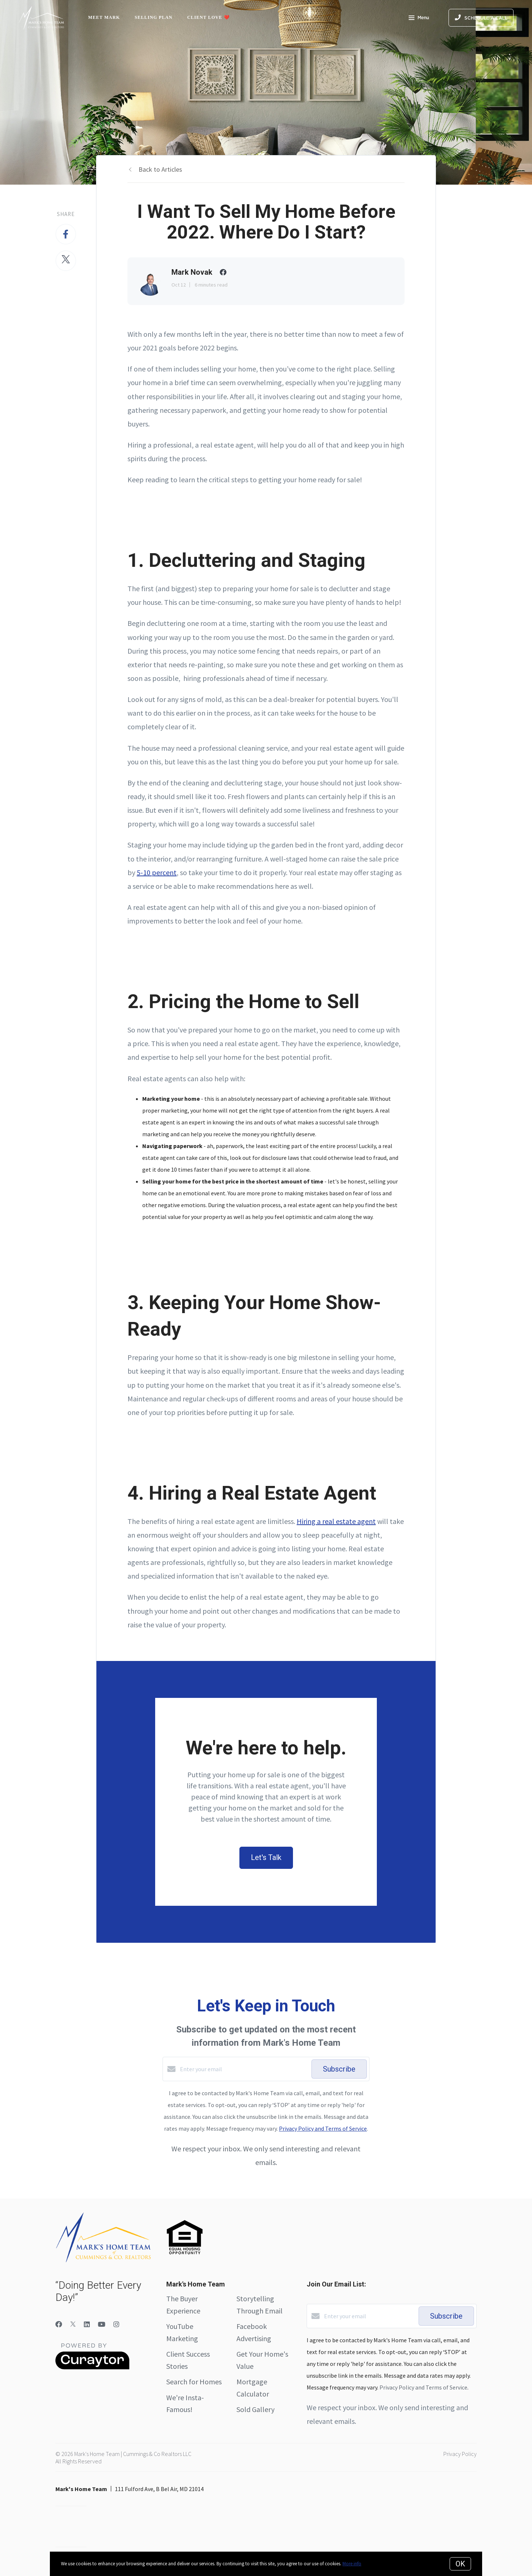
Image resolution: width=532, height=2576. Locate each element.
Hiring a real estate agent (336, 1521)
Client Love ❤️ (208, 17)
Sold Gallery (255, 2409)
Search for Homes (194, 2381)
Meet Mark (104, 17)
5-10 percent (157, 872)
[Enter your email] (244, 2069)
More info (351, 2563)
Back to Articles (160, 169)
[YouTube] (101, 2324)
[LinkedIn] (87, 2324)
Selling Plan (154, 17)
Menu (419, 18)
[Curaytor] (92, 2367)
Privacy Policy (460, 2453)
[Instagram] (116, 2324)
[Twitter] (73, 2324)
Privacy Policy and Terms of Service (323, 2128)
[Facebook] (58, 2324)
